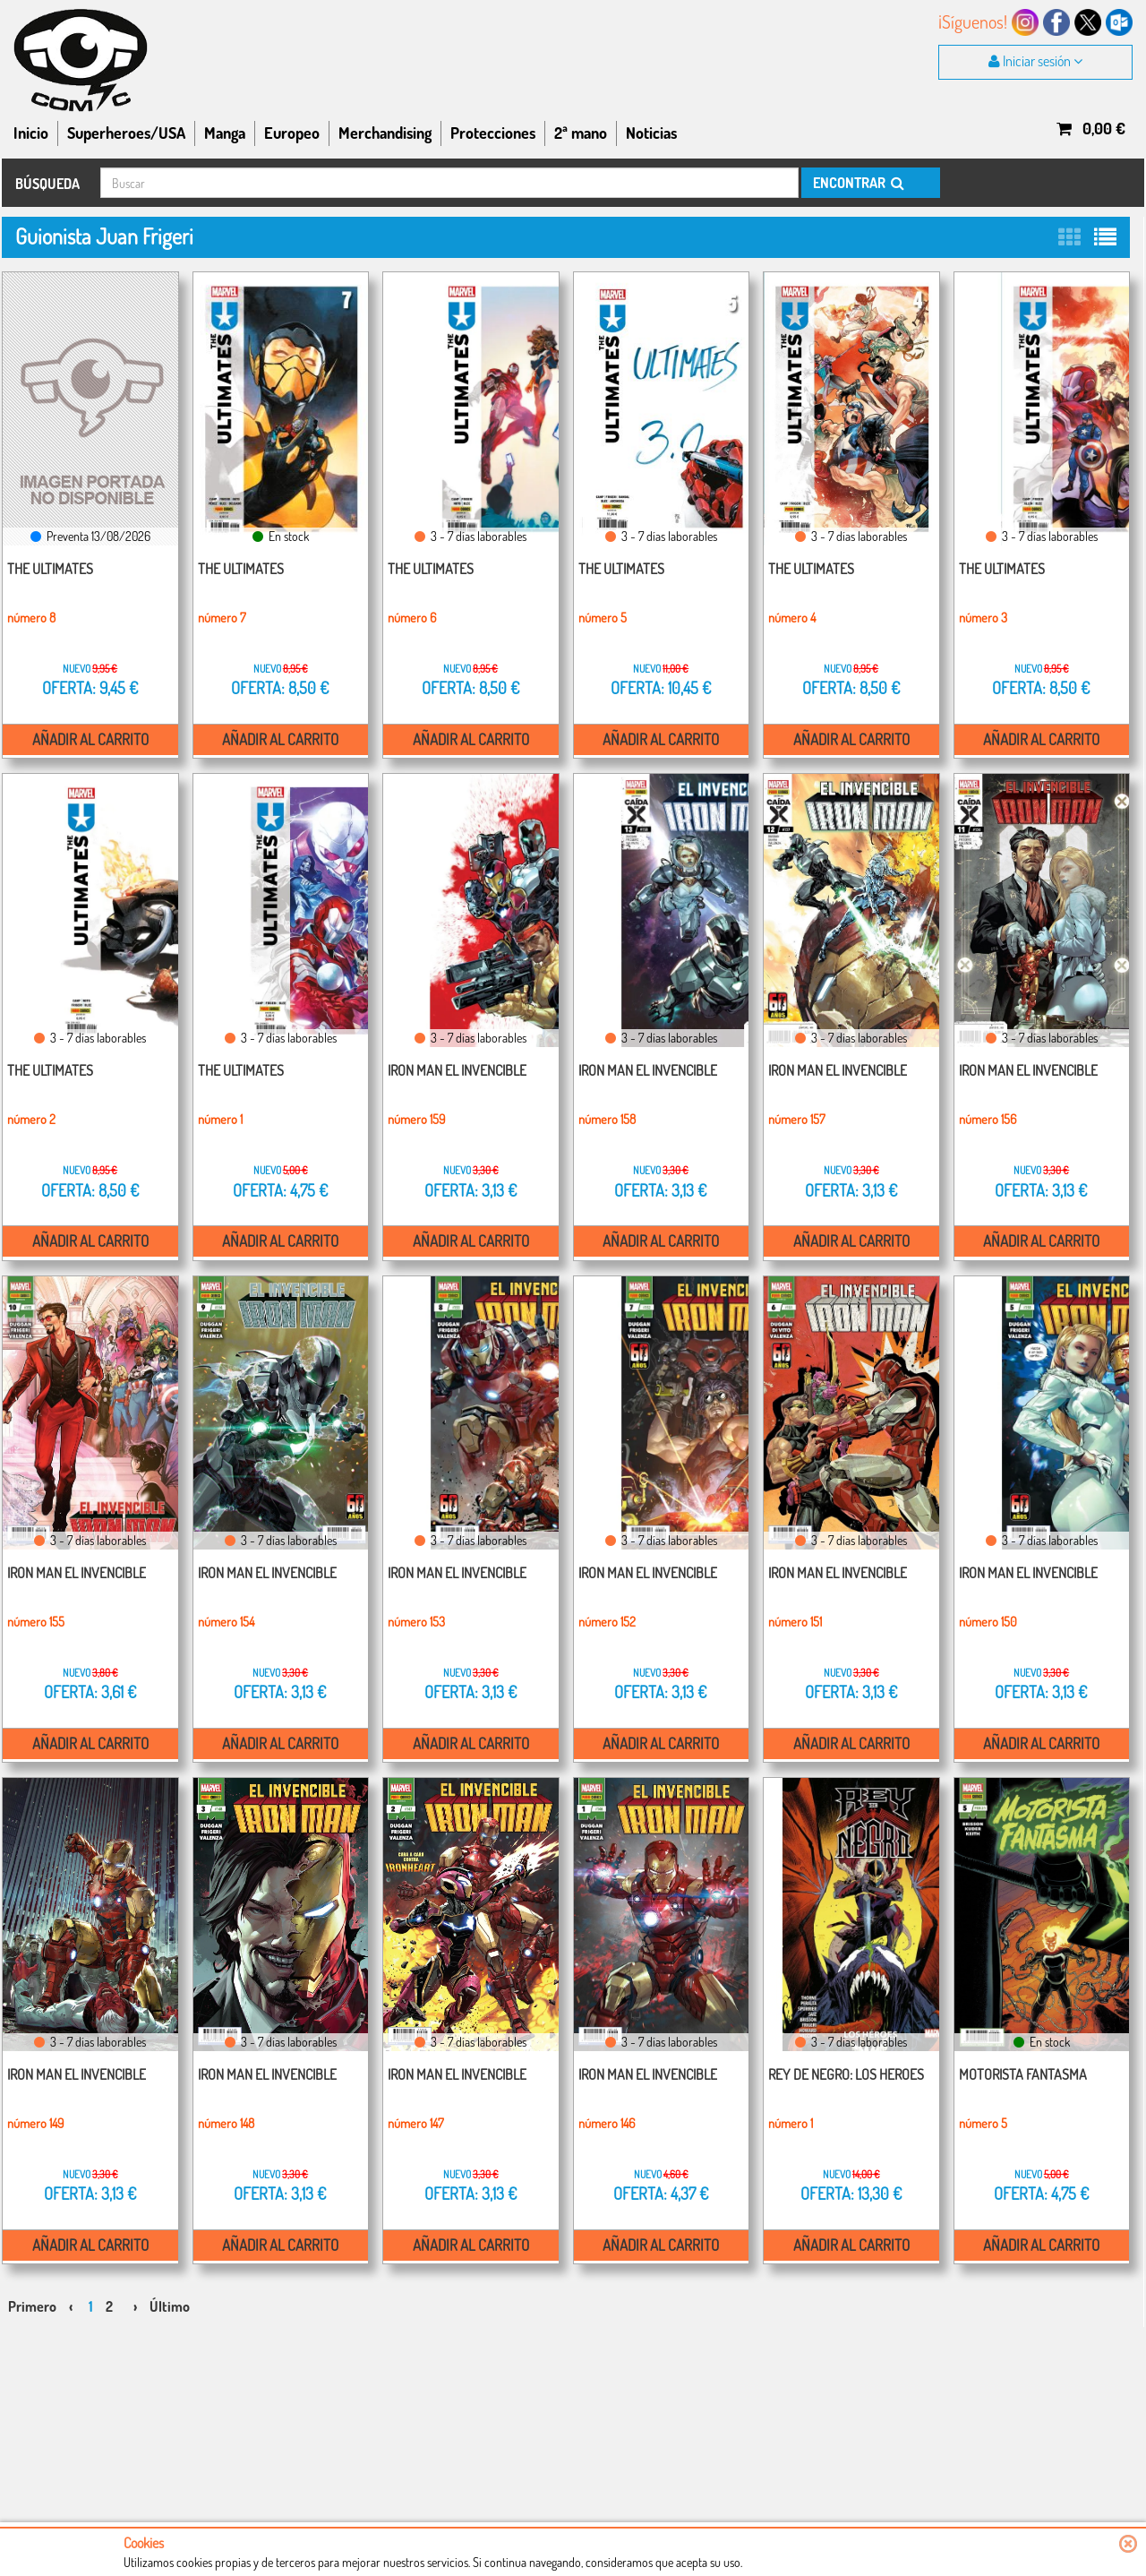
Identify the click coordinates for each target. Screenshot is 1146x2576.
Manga (224, 132)
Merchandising (385, 132)
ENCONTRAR (857, 183)
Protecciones (492, 132)
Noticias (651, 132)
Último (170, 2295)
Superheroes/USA (126, 132)
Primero (32, 2295)
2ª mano (580, 132)
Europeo (292, 132)
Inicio (30, 132)
